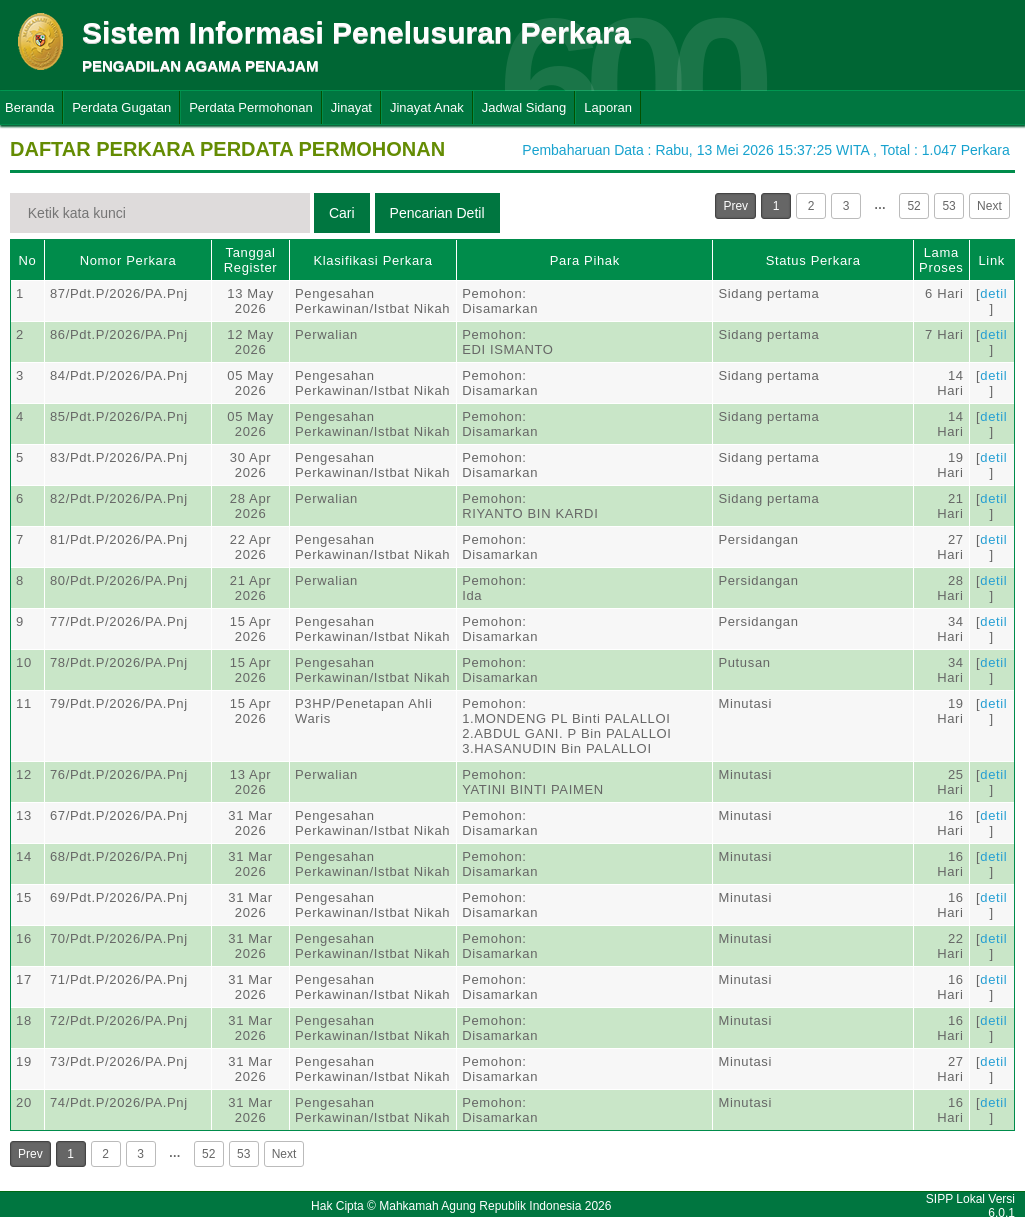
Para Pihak (585, 260)
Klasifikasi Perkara (372, 260)
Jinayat (351, 107)
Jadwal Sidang (524, 107)
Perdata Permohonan (251, 107)
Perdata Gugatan (121, 107)
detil (993, 293)
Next (989, 206)
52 (913, 206)
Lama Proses (941, 260)
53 (948, 206)
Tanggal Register (251, 260)
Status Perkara (813, 260)
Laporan (608, 107)
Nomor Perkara (128, 260)
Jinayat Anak (427, 107)
